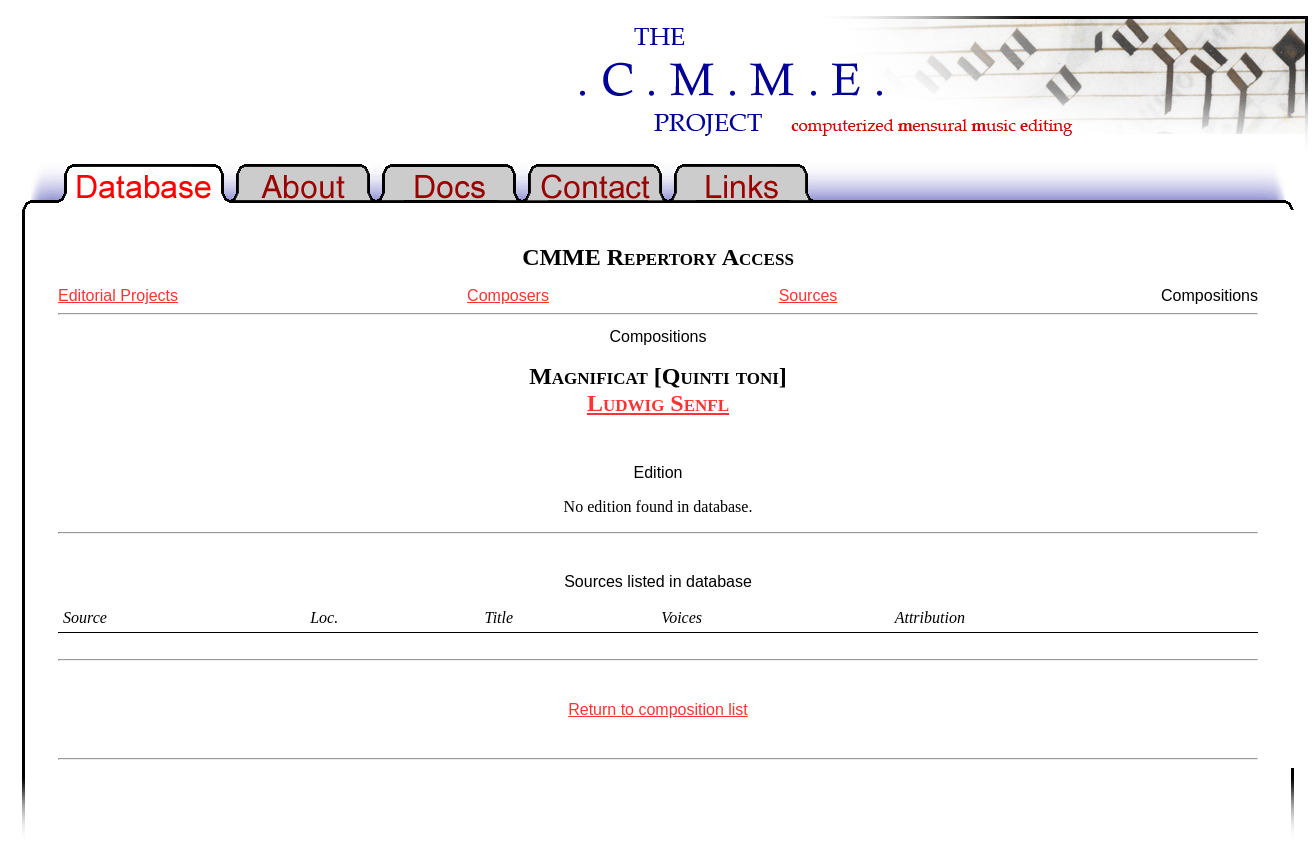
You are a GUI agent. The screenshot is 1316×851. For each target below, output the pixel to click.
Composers (508, 295)
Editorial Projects (118, 295)
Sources (808, 295)
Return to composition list (658, 709)
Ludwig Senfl (658, 403)
